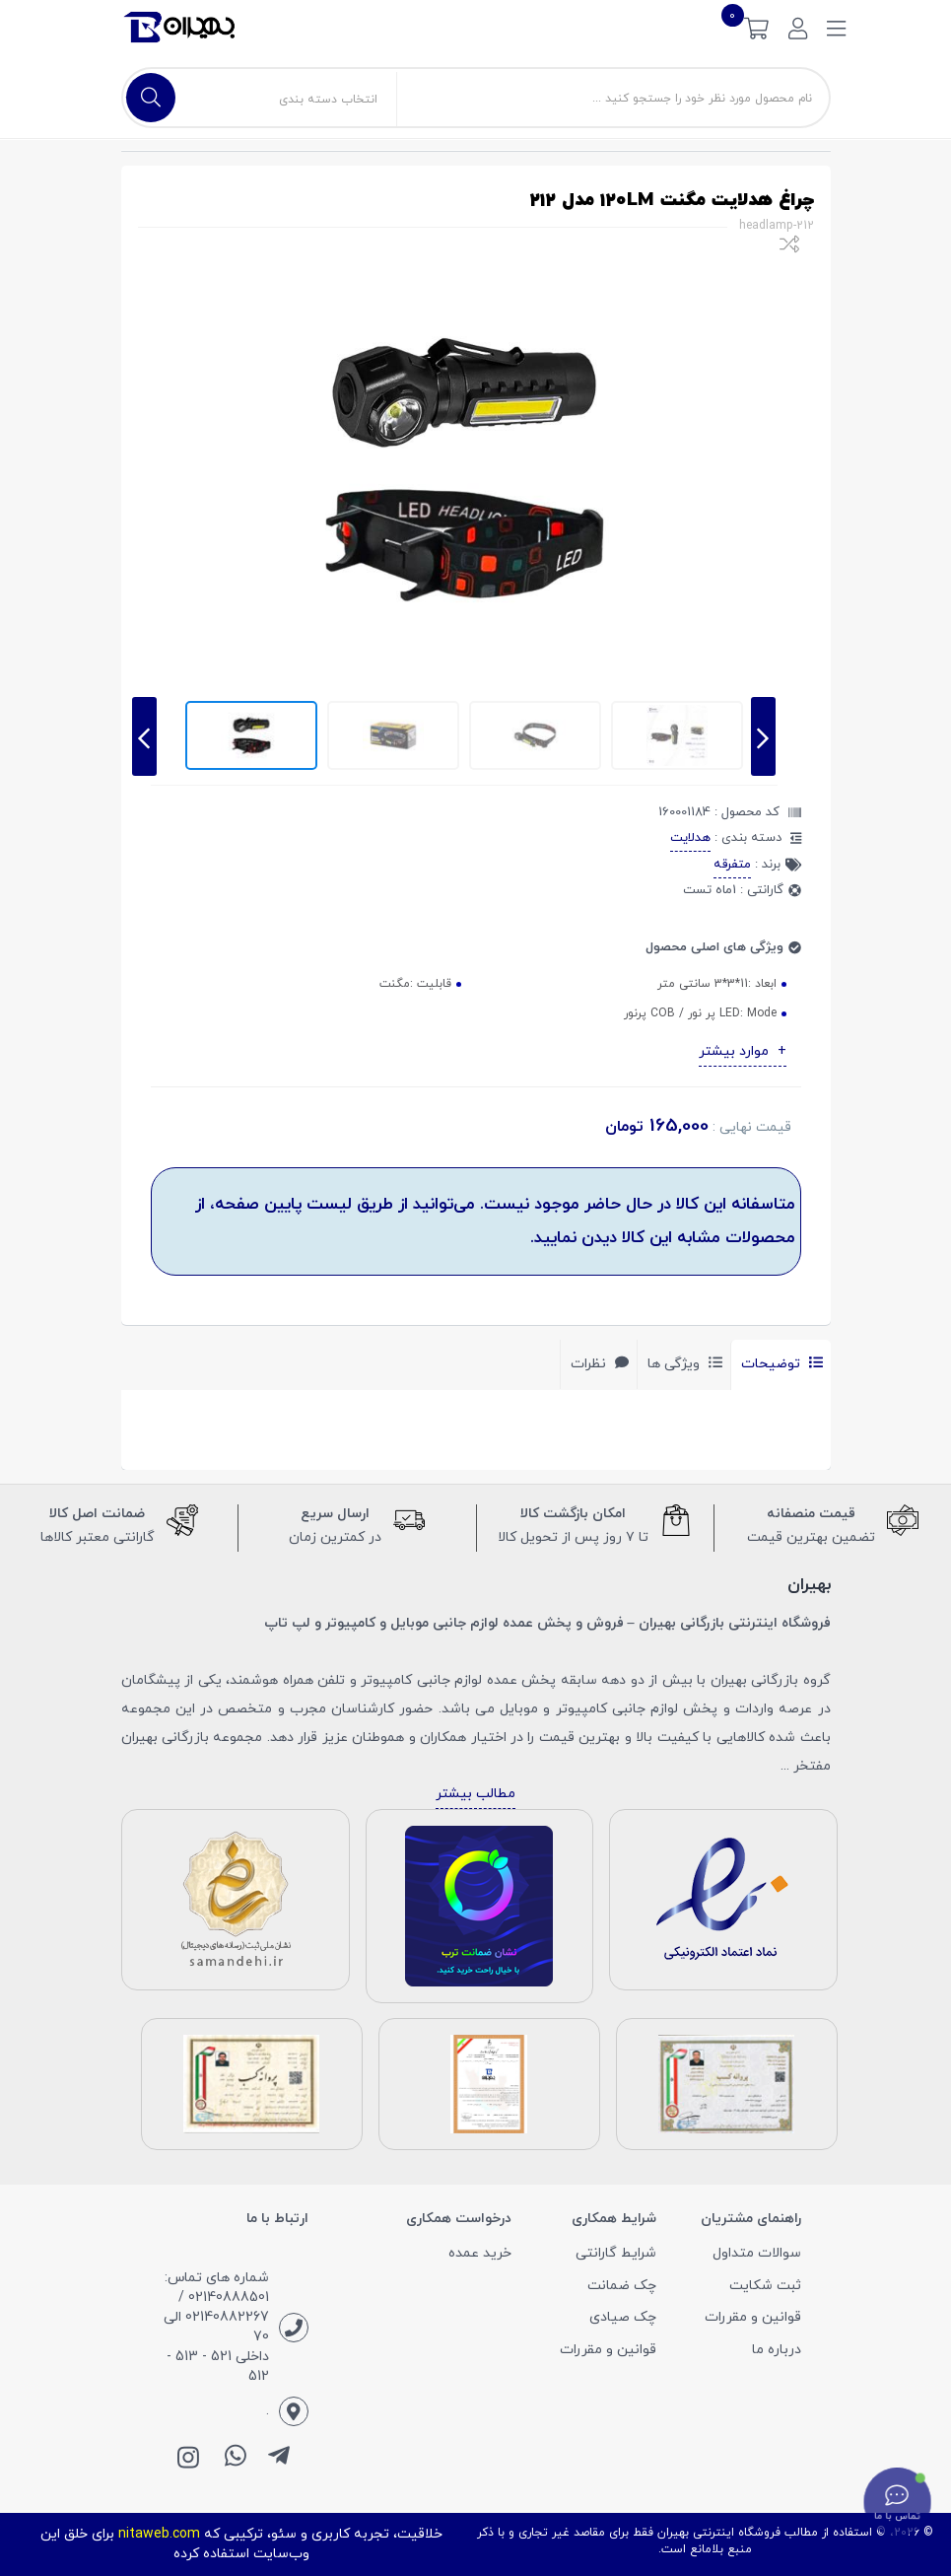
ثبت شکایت (765, 2285)
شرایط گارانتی (616, 2253)
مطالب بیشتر (475, 1793)
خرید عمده (479, 2253)
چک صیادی (622, 2317)
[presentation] (144, 736)
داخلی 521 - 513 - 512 (218, 2366)
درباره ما (776, 2349)
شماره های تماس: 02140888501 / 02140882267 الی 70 (216, 2307)
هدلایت (690, 838)
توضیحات (782, 1364)
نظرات (600, 1364)
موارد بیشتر (736, 1051)
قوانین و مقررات (753, 2317)
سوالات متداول (757, 2253)
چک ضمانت (621, 2285)
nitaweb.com (159, 2534)
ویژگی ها (684, 1364)
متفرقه (732, 864)
